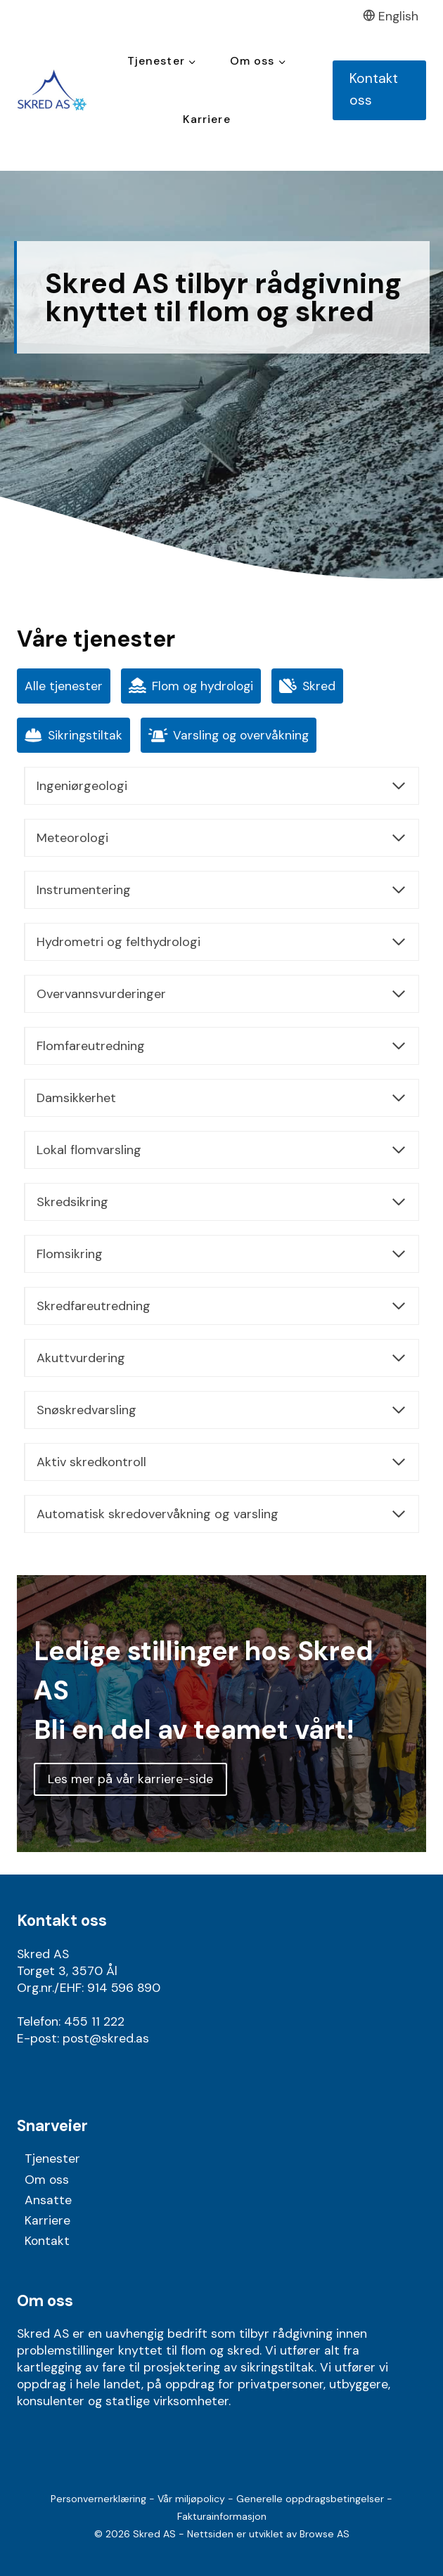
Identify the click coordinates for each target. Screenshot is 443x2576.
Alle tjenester (64, 686)
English (391, 16)
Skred (307, 686)
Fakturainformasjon (222, 2516)
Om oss (47, 2179)
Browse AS (324, 2534)
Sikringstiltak (73, 735)
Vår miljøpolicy (191, 2498)
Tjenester (52, 2158)
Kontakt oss (373, 89)
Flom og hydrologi (191, 686)
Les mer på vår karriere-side (130, 1779)
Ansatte (48, 2200)
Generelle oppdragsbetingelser (310, 2498)
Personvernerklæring (98, 2498)
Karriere (207, 119)
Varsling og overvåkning (228, 735)
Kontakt (47, 2240)
